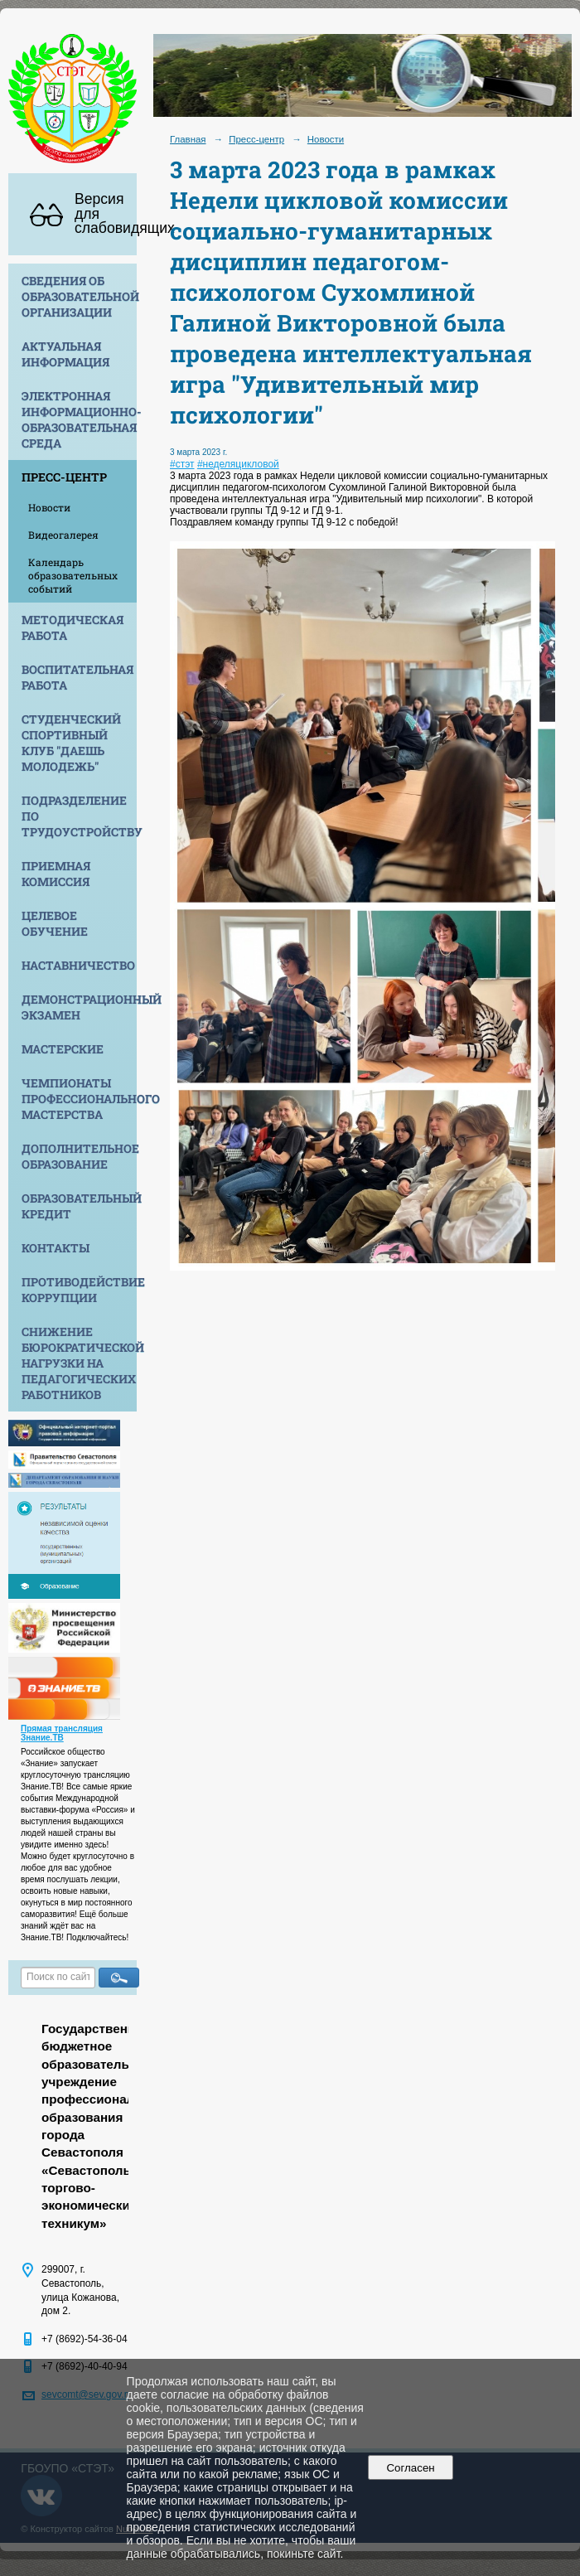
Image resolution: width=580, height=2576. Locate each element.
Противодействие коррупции (79, 1289)
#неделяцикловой (238, 464)
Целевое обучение (55, 923)
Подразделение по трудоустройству (79, 816)
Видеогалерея (63, 534)
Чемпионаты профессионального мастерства (79, 1098)
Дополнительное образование (79, 1156)
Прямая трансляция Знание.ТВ (62, 1733)
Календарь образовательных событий (73, 575)
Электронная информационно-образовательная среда (79, 419)
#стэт (182, 464)
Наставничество (78, 965)
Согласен (410, 2468)
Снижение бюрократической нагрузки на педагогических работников (79, 1363)
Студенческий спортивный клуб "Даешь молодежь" (71, 742)
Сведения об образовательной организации (79, 296)
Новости (49, 507)
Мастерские (63, 1049)
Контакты (55, 1248)
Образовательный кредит (79, 1206)
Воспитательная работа (77, 677)
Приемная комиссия (56, 873)
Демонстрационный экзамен (79, 1007)
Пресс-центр (64, 477)
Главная (188, 139)
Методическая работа (72, 627)
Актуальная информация (65, 354)
